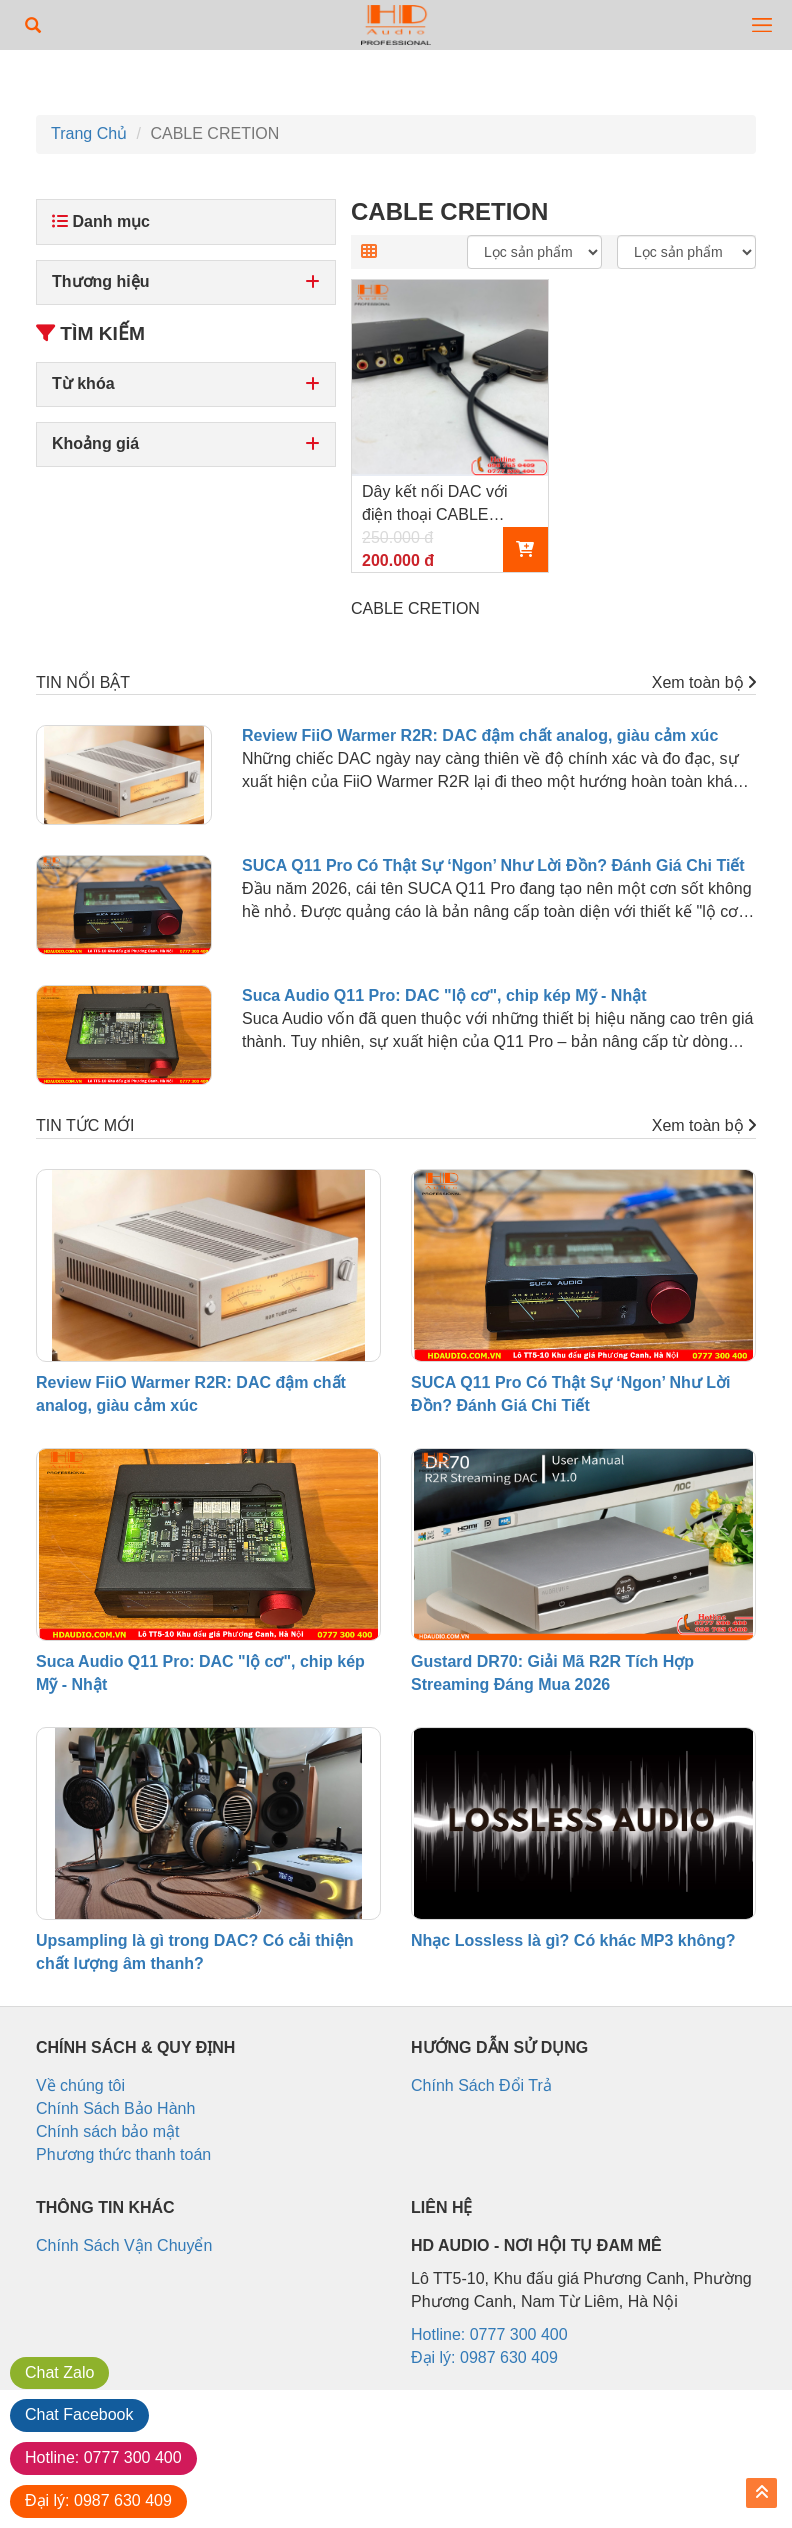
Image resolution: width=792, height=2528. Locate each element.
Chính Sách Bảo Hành (115, 2108)
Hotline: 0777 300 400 (489, 2334)
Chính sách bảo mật (107, 2131)
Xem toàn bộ (704, 682)
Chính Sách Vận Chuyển (124, 2245)
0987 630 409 (98, 2500)
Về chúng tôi (80, 2085)
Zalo (59, 2372)
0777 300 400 (103, 2457)
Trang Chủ (89, 133)
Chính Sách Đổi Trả (481, 2085)
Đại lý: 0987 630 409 (484, 2357)
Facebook (79, 2414)
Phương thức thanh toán (123, 2154)
